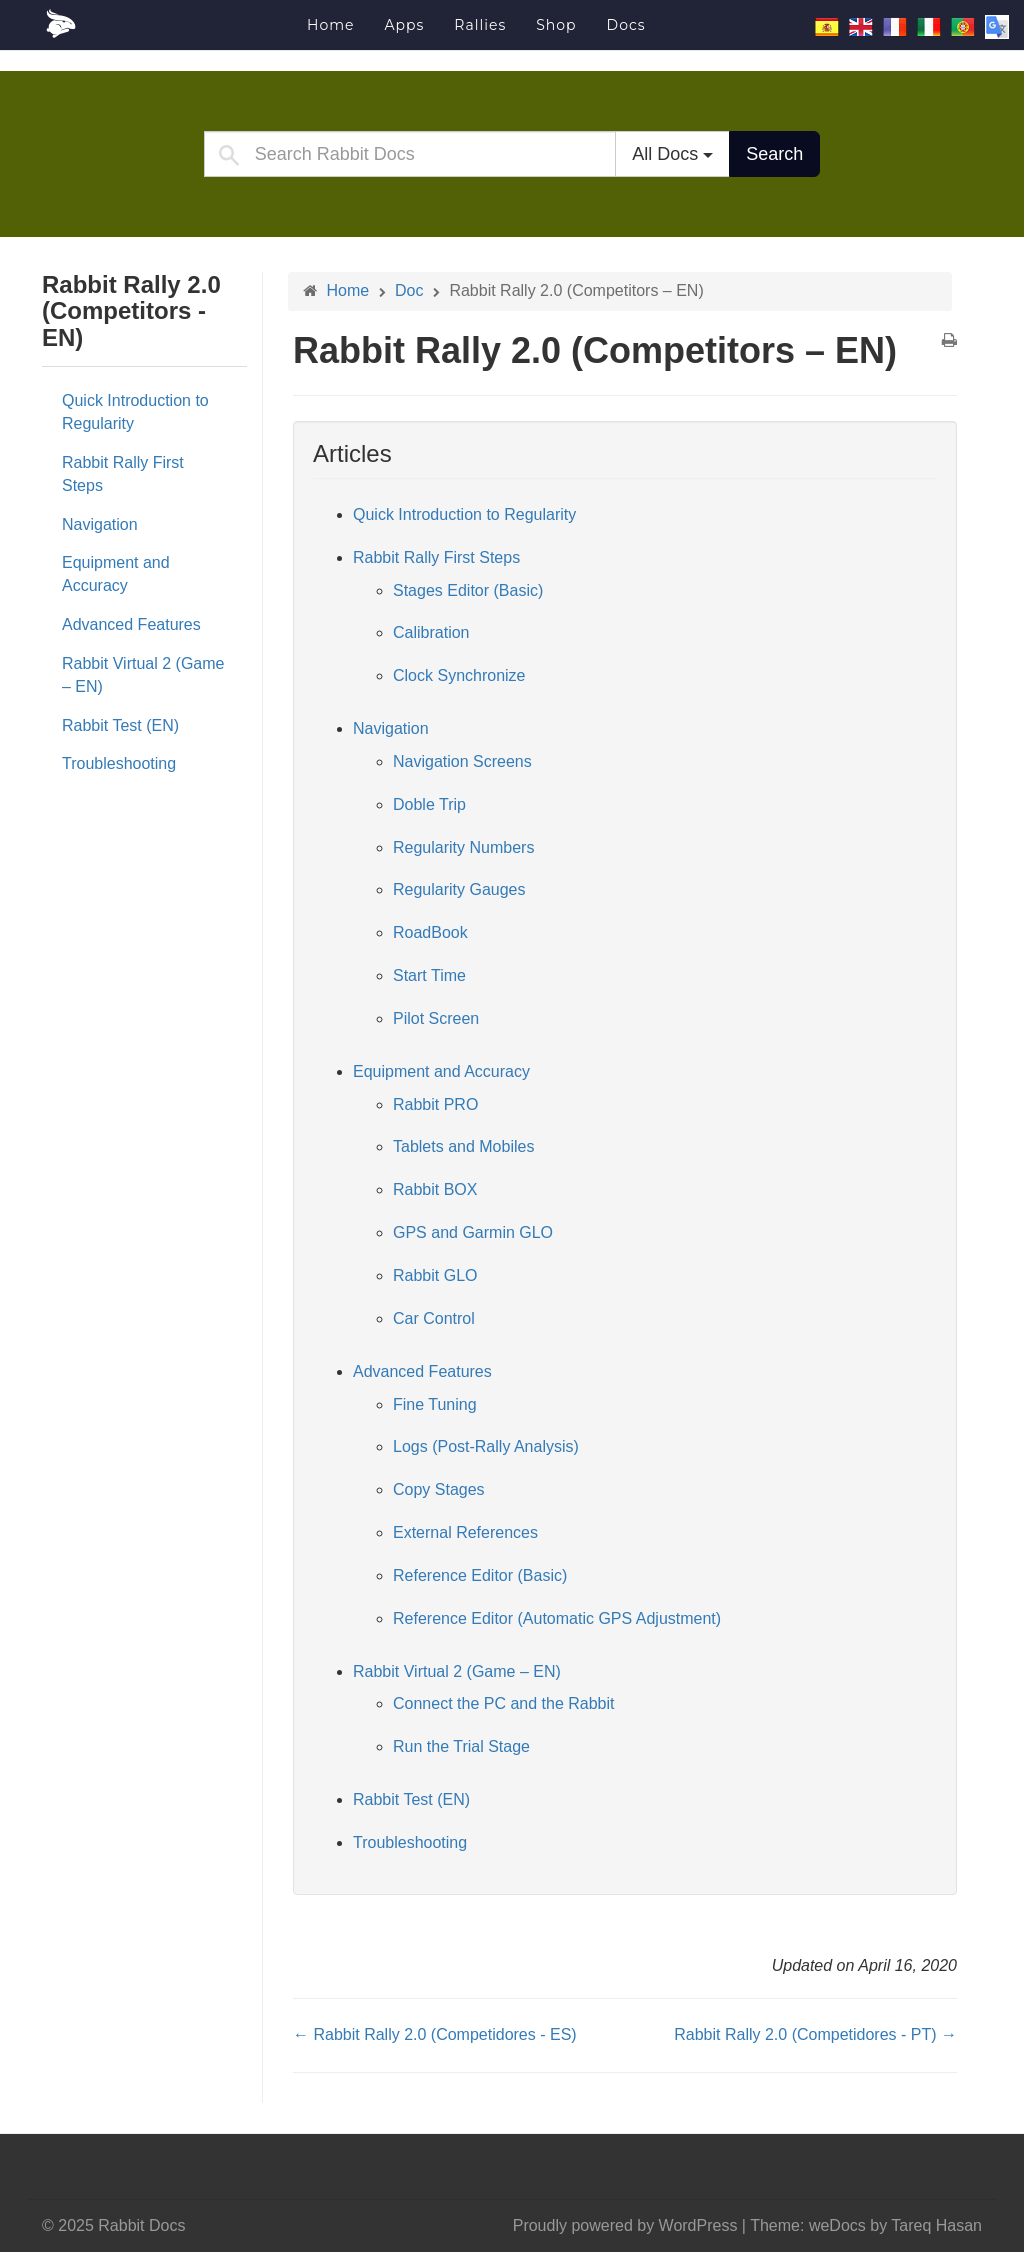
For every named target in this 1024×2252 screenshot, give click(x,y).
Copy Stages (439, 1489)
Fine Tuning (435, 1404)
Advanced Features (131, 624)
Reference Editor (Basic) (480, 1575)
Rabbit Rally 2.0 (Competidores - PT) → (815, 2034)
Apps (404, 25)
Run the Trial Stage (461, 1746)
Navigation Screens (462, 761)
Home (330, 25)
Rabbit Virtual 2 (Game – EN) (143, 675)
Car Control (434, 1318)
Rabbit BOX (435, 1189)
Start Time (429, 975)
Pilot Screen (436, 1018)
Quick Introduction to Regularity (135, 412)
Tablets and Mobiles (463, 1146)
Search (774, 154)
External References (465, 1532)
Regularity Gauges (459, 889)
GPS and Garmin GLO (473, 1232)
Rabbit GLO (435, 1275)
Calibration (431, 632)
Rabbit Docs (167, 24)
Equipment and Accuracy (116, 574)
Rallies (480, 25)
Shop (556, 25)
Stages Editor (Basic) (468, 590)
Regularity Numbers (463, 847)
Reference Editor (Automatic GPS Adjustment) (557, 1618)
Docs (626, 25)
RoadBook (430, 932)
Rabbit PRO (435, 1104)
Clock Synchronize (459, 675)
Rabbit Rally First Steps (123, 474)
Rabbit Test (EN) (120, 725)
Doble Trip (429, 804)
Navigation (100, 524)
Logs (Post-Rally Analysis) (486, 1446)
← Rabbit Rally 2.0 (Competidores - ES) (435, 2034)
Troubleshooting (119, 763)
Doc (409, 290)
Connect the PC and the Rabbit (503, 1703)
